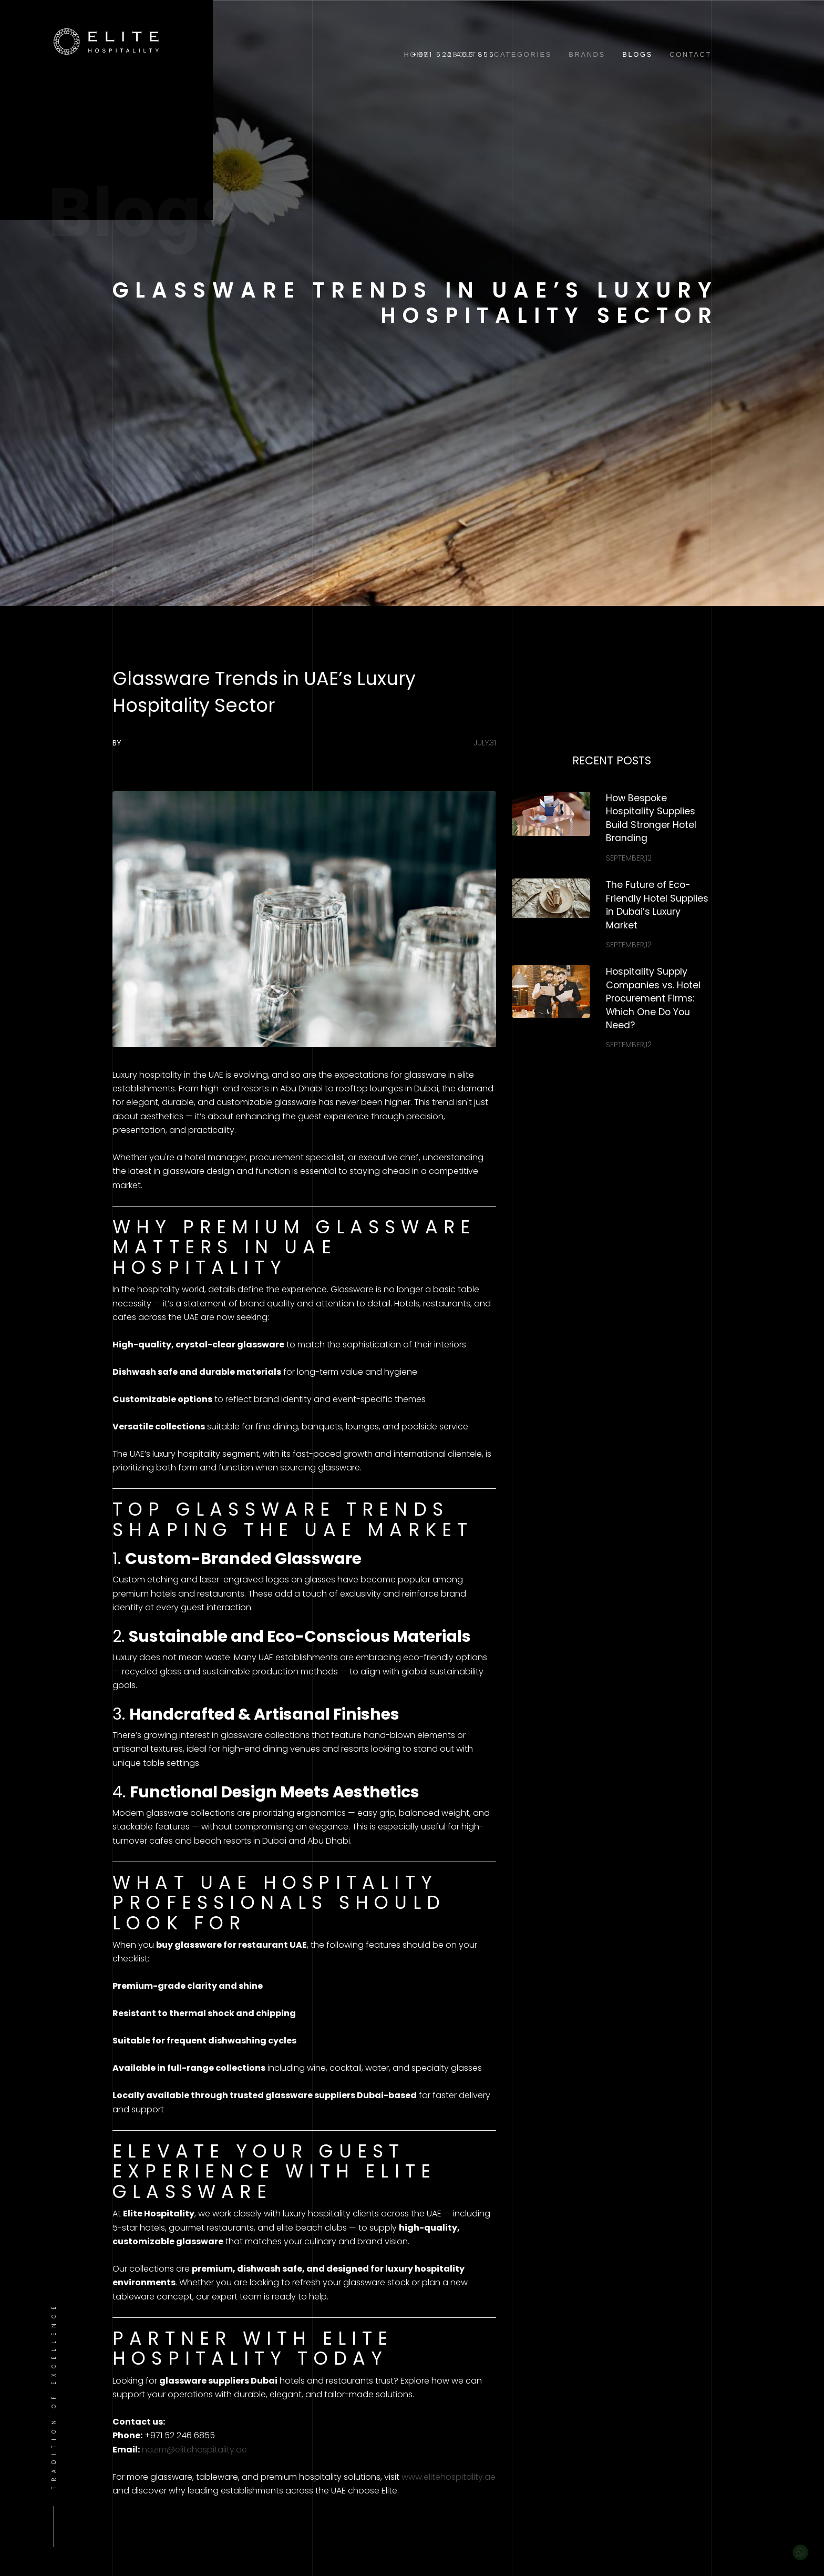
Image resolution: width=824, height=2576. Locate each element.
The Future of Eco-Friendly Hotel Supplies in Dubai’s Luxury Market (657, 905)
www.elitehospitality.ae (448, 2477)
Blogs (637, 54)
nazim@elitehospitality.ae (194, 2450)
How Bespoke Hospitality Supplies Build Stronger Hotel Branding (651, 818)
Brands (587, 54)
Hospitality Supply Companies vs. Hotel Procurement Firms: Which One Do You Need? (653, 998)
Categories (523, 54)
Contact (691, 54)
